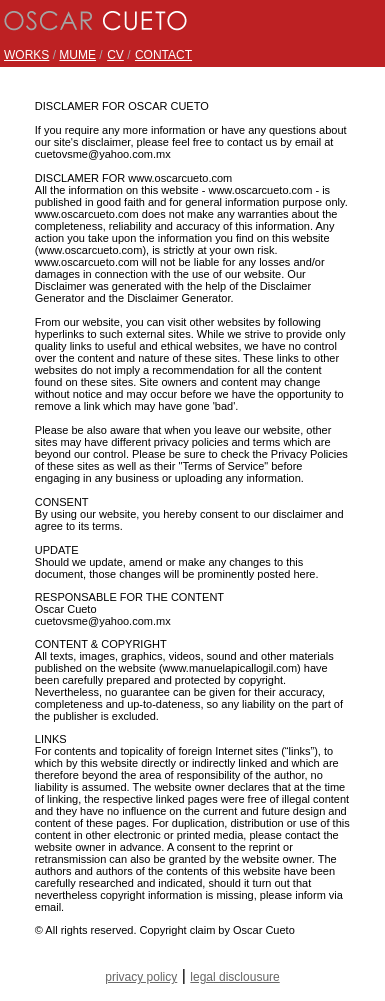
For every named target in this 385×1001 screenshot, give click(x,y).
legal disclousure (234, 977)
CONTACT (163, 55)
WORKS (26, 55)
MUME (77, 55)
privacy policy (141, 977)
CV (115, 55)
